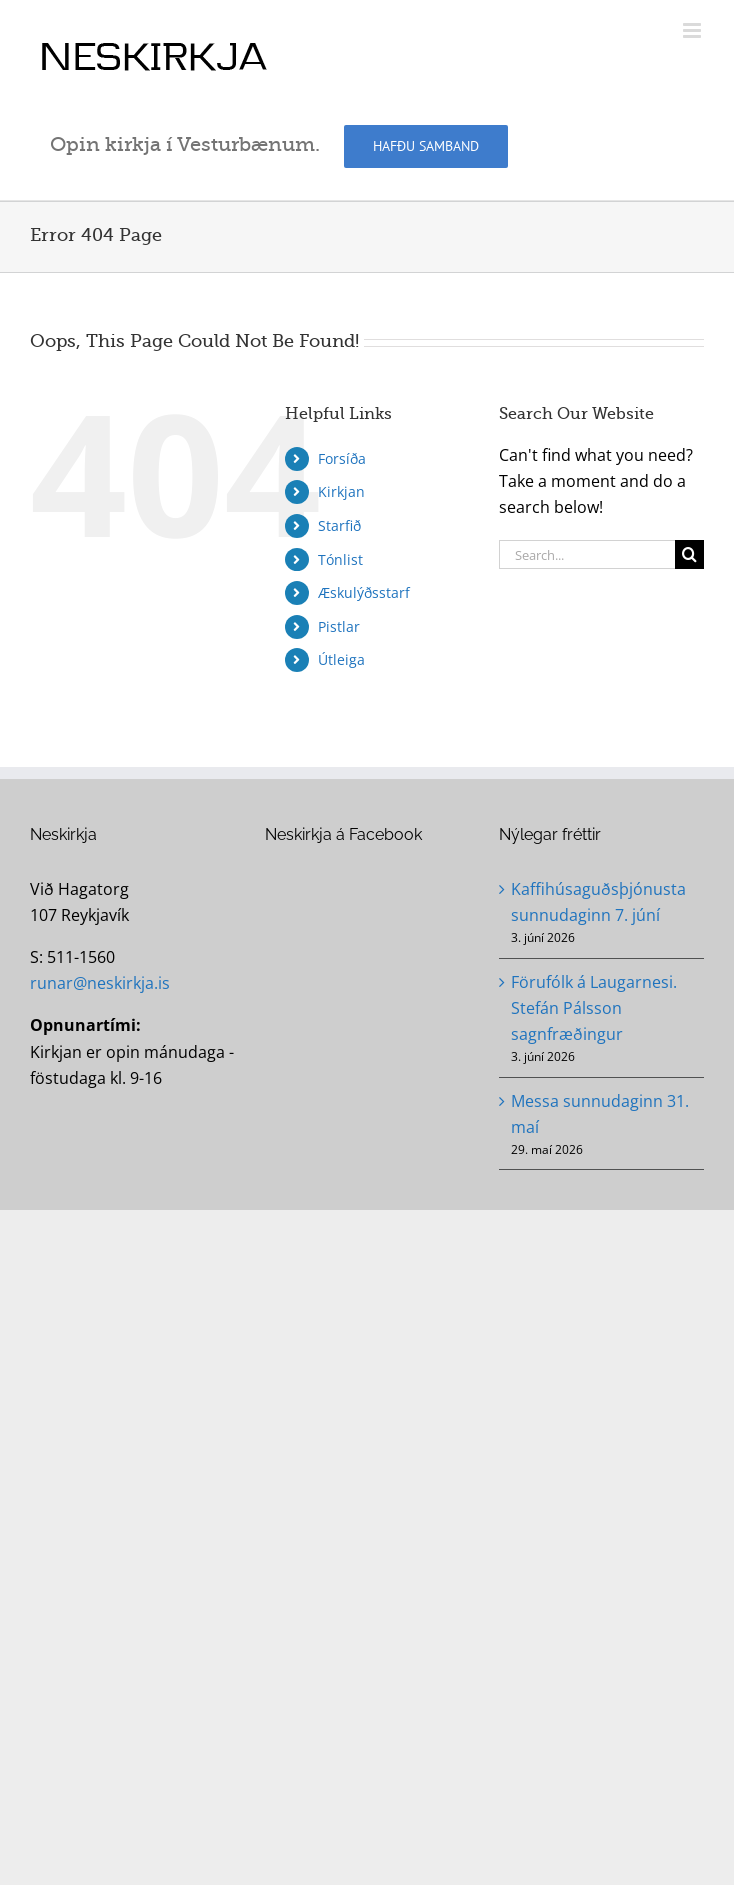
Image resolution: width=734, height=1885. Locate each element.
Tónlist (340, 559)
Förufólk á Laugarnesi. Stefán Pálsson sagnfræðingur (594, 1008)
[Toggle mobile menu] (693, 30)
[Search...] (587, 554)
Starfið (339, 525)
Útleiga (341, 659)
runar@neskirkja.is (100, 983)
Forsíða (342, 458)
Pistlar (339, 626)
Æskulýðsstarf (364, 592)
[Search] (689, 554)
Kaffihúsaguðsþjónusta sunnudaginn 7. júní (598, 902)
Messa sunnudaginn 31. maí (600, 1114)
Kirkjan (341, 491)
